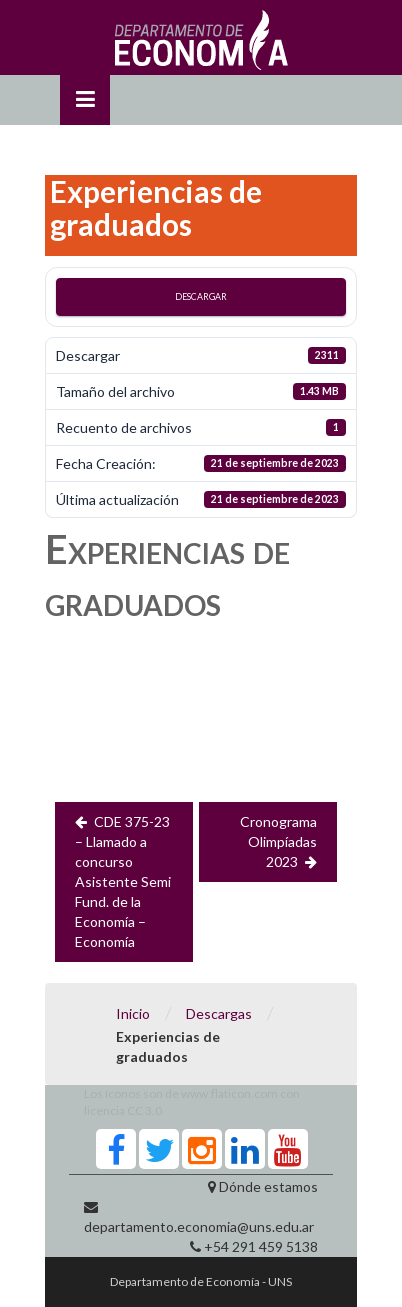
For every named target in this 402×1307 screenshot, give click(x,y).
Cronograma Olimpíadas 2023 (278, 841)
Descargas (219, 1013)
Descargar (201, 296)
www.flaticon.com (229, 1093)
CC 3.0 (144, 1110)
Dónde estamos (268, 1186)
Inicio (133, 1013)
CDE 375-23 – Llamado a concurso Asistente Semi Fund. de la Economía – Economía (123, 881)
